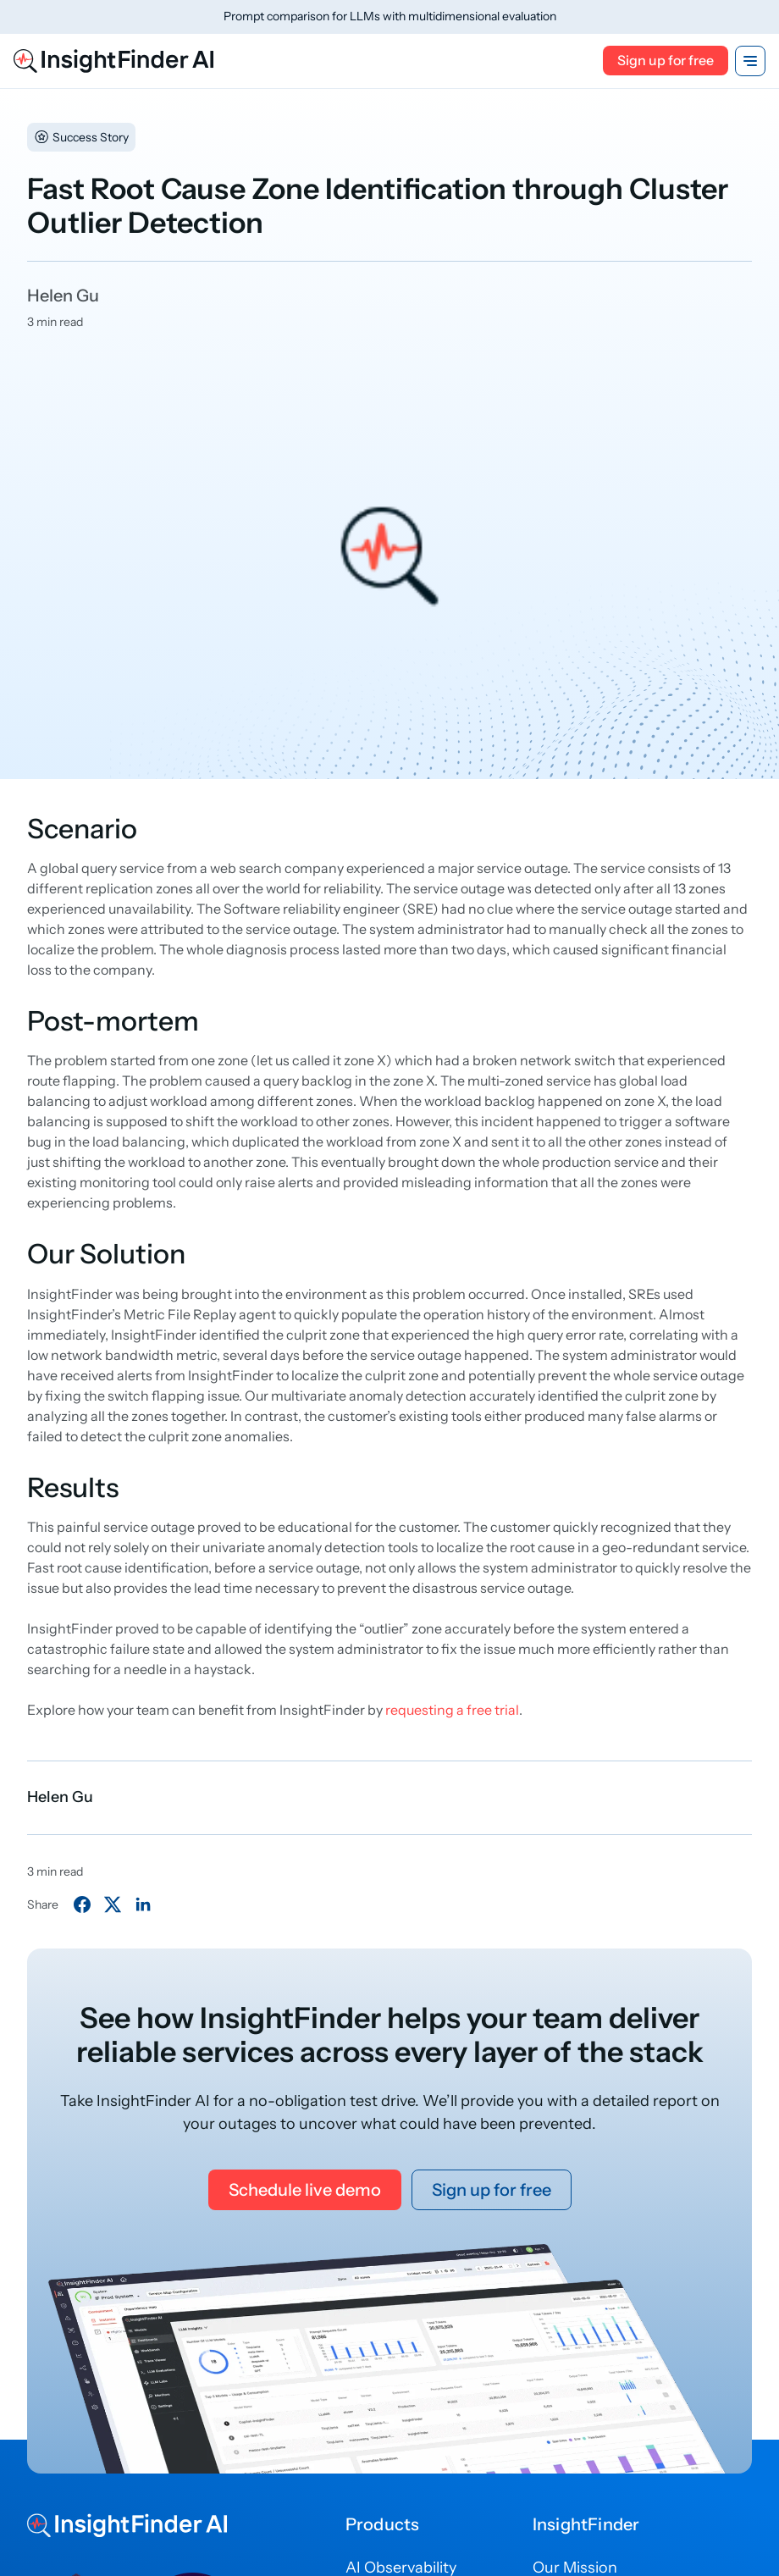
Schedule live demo (305, 2190)
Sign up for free (665, 60)
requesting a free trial (452, 1709)
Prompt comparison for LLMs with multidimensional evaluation (390, 16)
